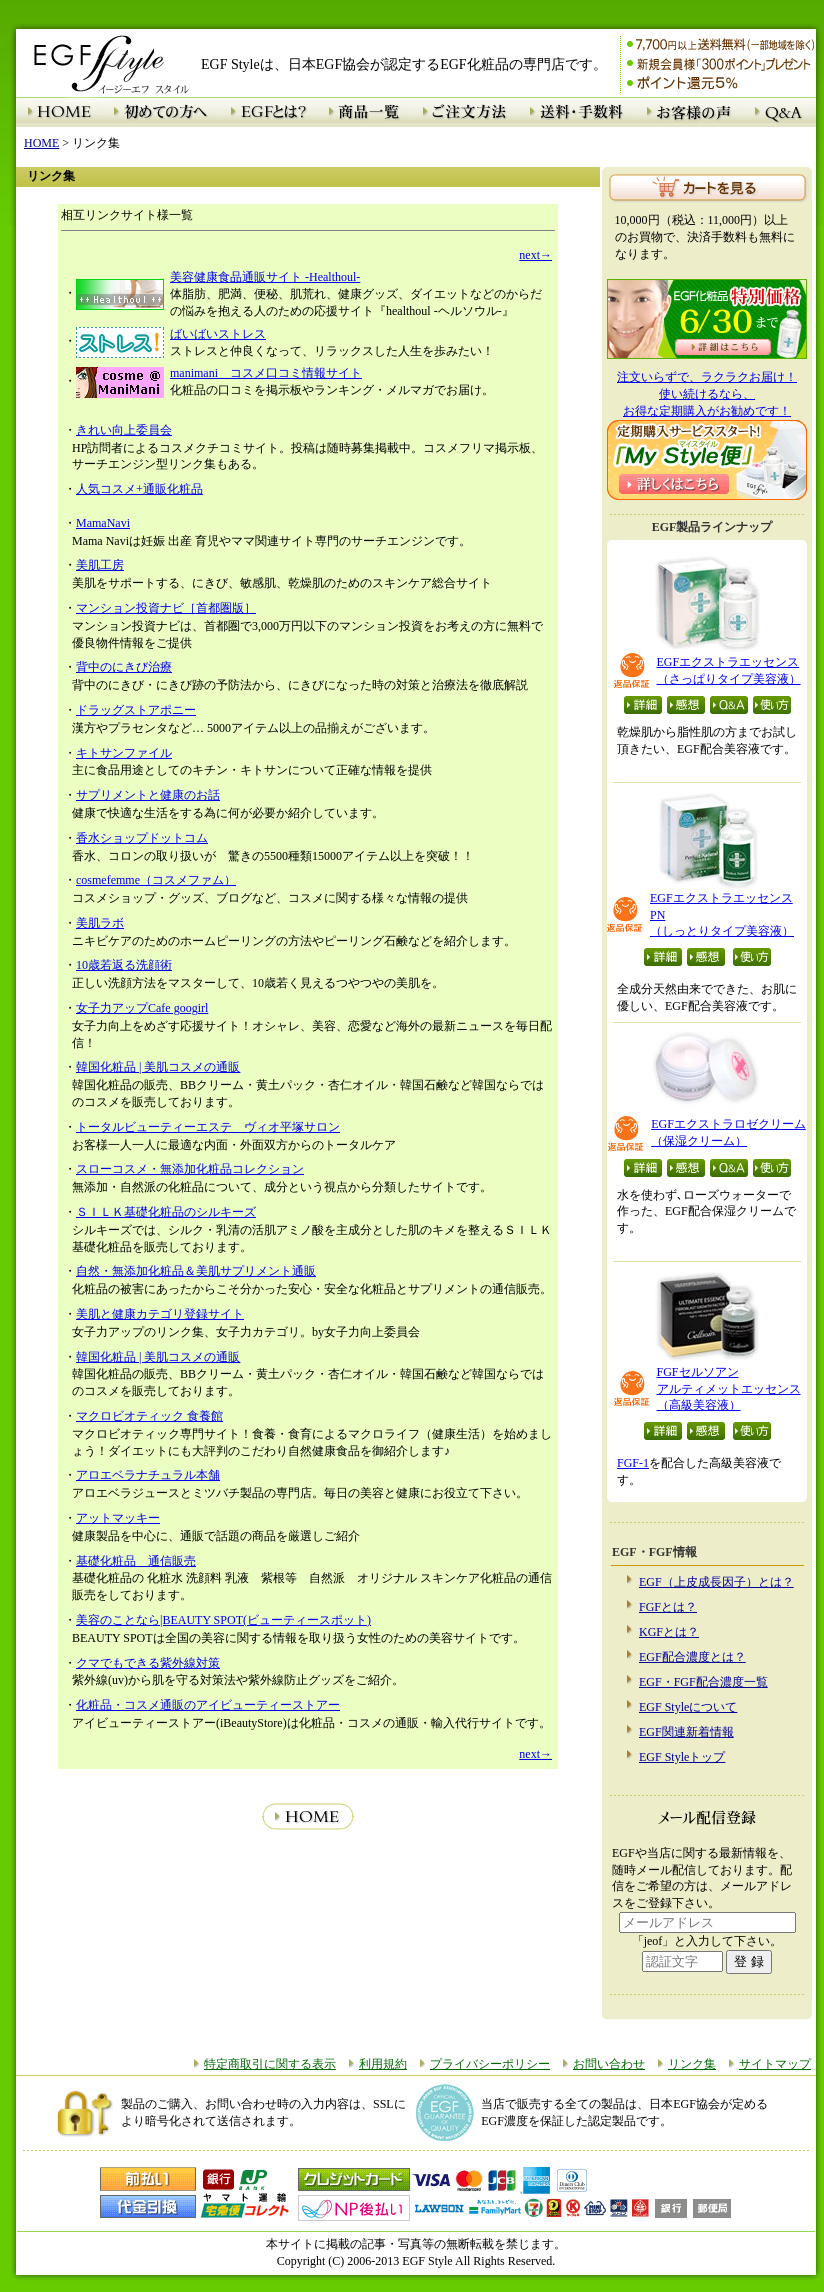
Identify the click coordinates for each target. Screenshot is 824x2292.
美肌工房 (100, 565)
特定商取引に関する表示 (270, 2064)
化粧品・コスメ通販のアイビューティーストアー (208, 1705)
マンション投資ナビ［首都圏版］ (166, 608)
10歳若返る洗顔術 (124, 965)
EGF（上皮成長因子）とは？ (716, 1582)
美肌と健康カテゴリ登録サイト (160, 1314)
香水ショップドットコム (142, 838)
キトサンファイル (124, 753)
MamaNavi (103, 523)
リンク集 (692, 2064)
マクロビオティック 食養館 (149, 1416)
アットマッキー (118, 1518)
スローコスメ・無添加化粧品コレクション (190, 1169)
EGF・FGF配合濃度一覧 (703, 1682)
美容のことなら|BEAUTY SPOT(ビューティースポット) (223, 1620)
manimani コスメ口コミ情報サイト (266, 373)
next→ (535, 255)
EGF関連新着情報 (686, 1732)
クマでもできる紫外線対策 (148, 1663)
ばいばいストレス (218, 334)
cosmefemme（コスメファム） (156, 880)
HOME (41, 143)
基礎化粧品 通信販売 (136, 1561)
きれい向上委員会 (124, 430)
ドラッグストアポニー (136, 710)
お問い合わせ (609, 2064)
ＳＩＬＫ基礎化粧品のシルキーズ (166, 1212)
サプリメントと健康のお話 (148, 795)
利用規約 (383, 2064)
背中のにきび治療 (124, 667)
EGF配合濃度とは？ (692, 1657)
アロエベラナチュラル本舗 (148, 1475)
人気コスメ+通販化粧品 (139, 489)
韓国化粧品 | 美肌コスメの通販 (158, 1067)
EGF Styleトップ (682, 1757)
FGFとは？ (668, 1607)
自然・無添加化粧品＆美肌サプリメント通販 (196, 1271)
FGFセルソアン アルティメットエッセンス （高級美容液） (729, 1389)
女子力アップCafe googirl (142, 1008)
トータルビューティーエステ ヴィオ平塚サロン (208, 1127)
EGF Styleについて (688, 1707)
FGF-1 (633, 1463)
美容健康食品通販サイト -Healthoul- (265, 277)
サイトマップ (775, 2064)
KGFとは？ (669, 1632)
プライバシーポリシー (490, 2064)
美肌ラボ (100, 923)
